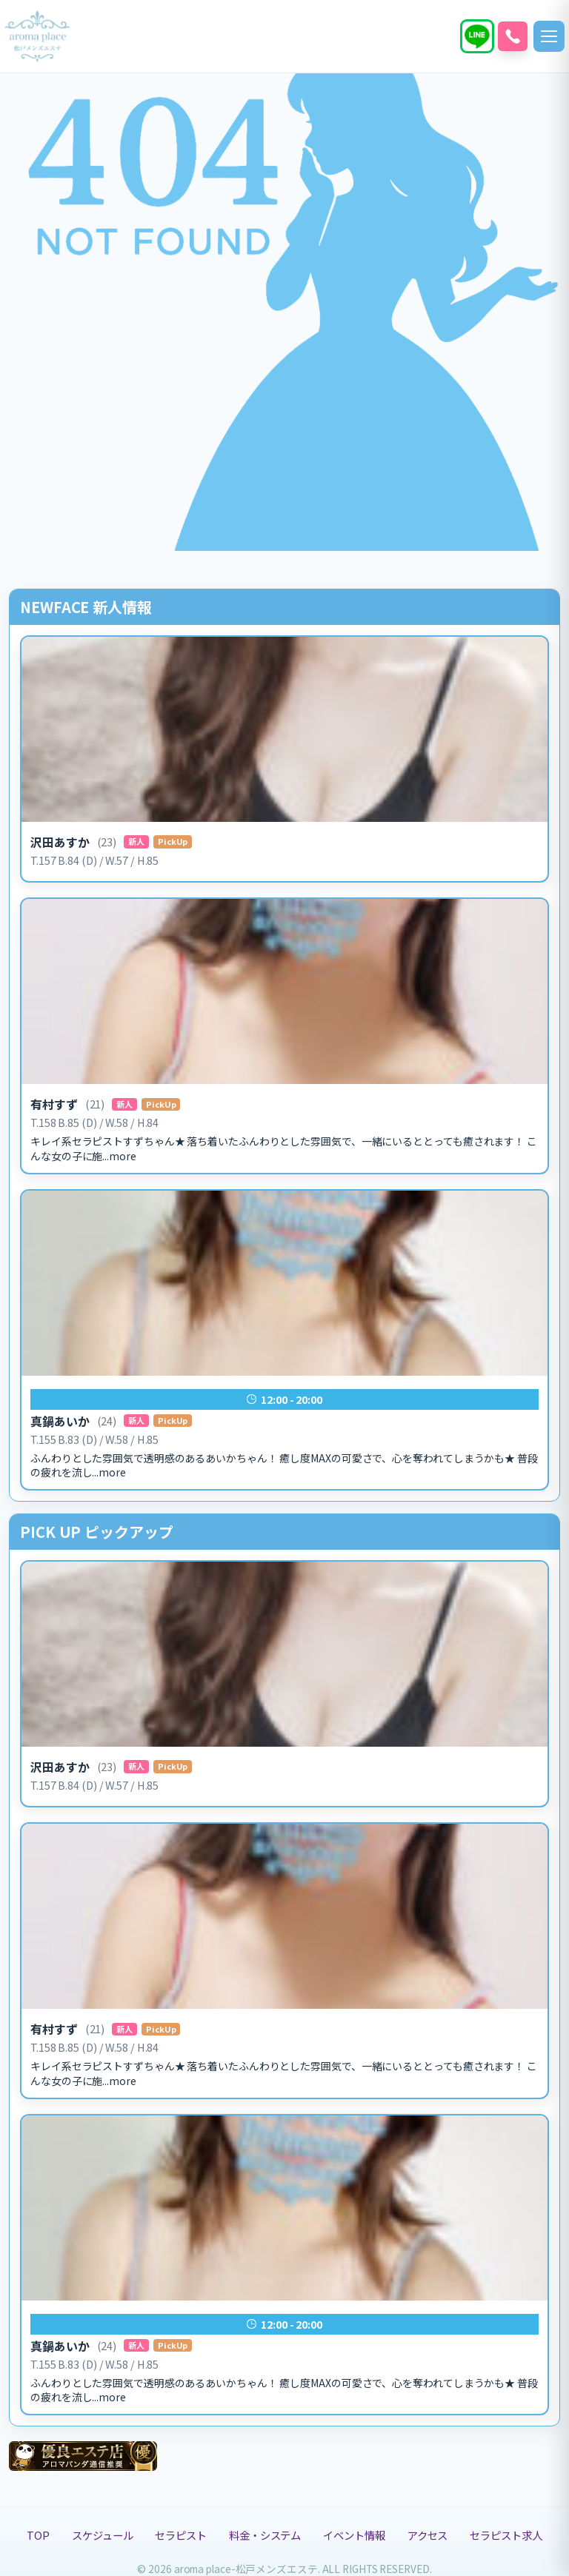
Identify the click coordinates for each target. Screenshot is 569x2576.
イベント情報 (354, 2535)
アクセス (427, 2535)
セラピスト (181, 2535)
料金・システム (265, 2535)
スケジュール (102, 2535)
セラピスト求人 (506, 2535)
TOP (38, 2535)
